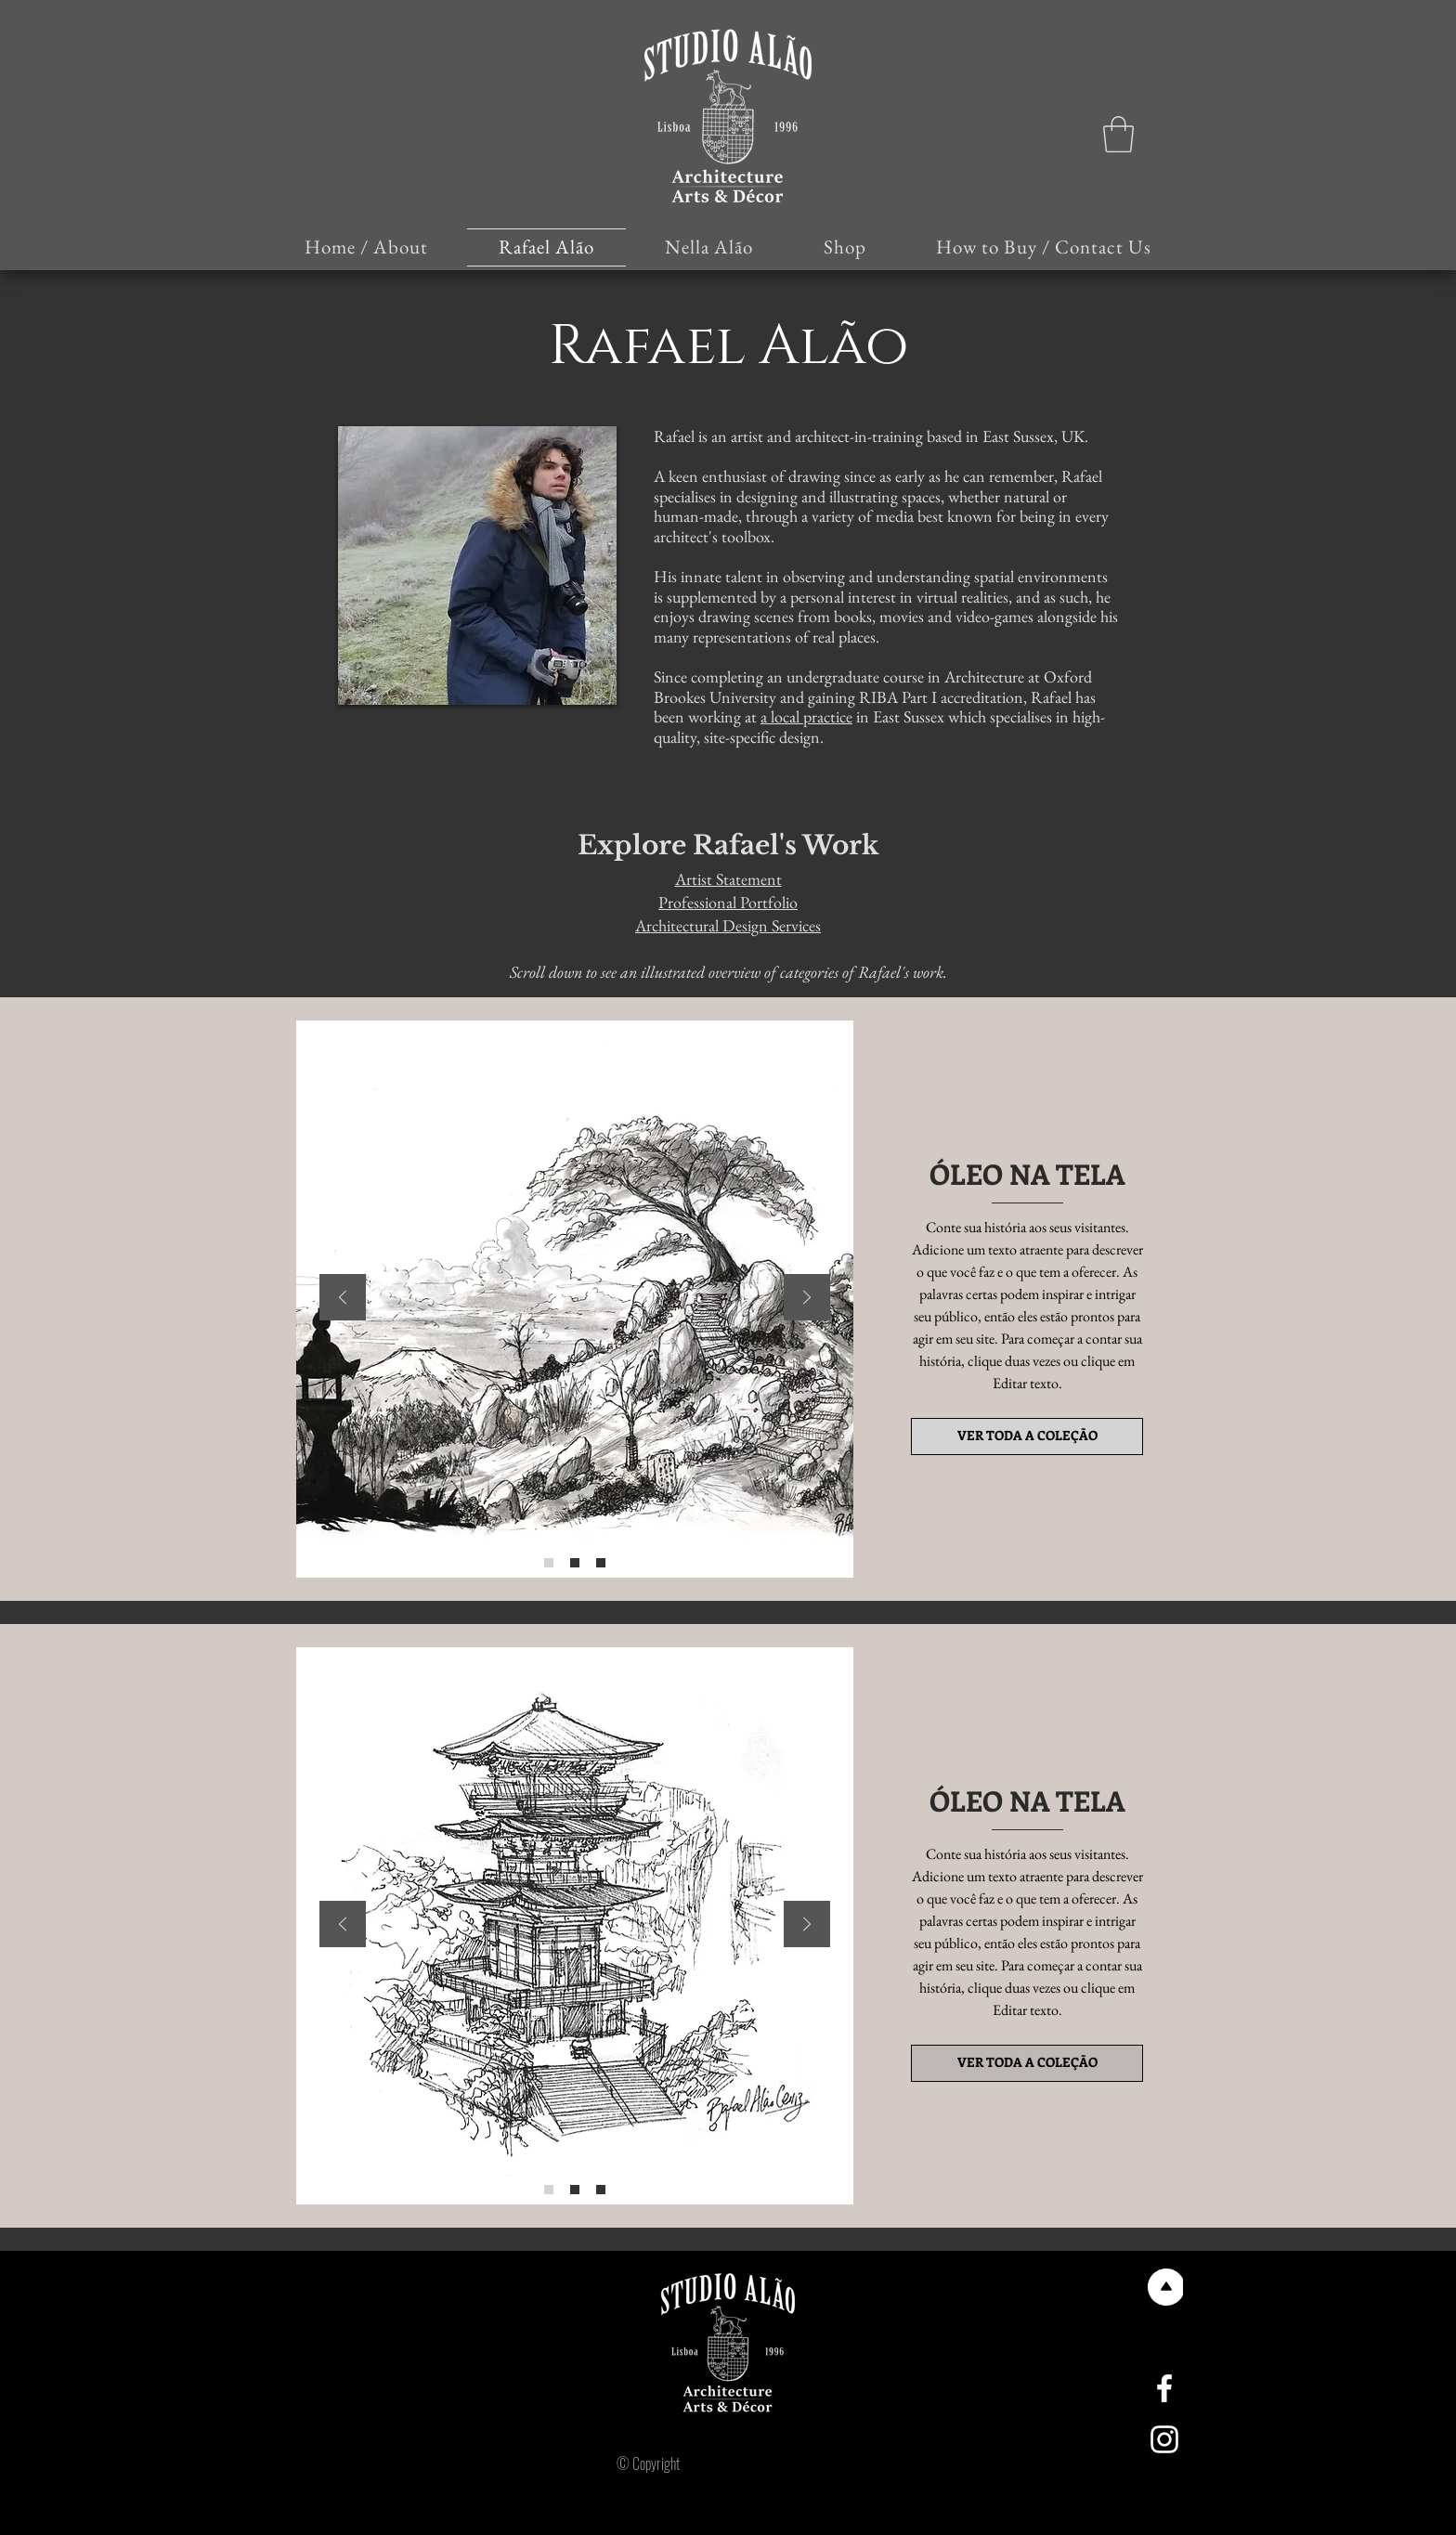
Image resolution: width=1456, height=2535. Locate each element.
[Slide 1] (548, 1562)
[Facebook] (1164, 2388)
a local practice (806, 716)
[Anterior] (342, 1298)
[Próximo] (807, 1298)
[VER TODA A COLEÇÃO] (1027, 1436)
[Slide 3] (600, 1562)
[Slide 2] (574, 1562)
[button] (1118, 134)
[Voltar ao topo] (1164, 2287)
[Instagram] (1164, 2439)
